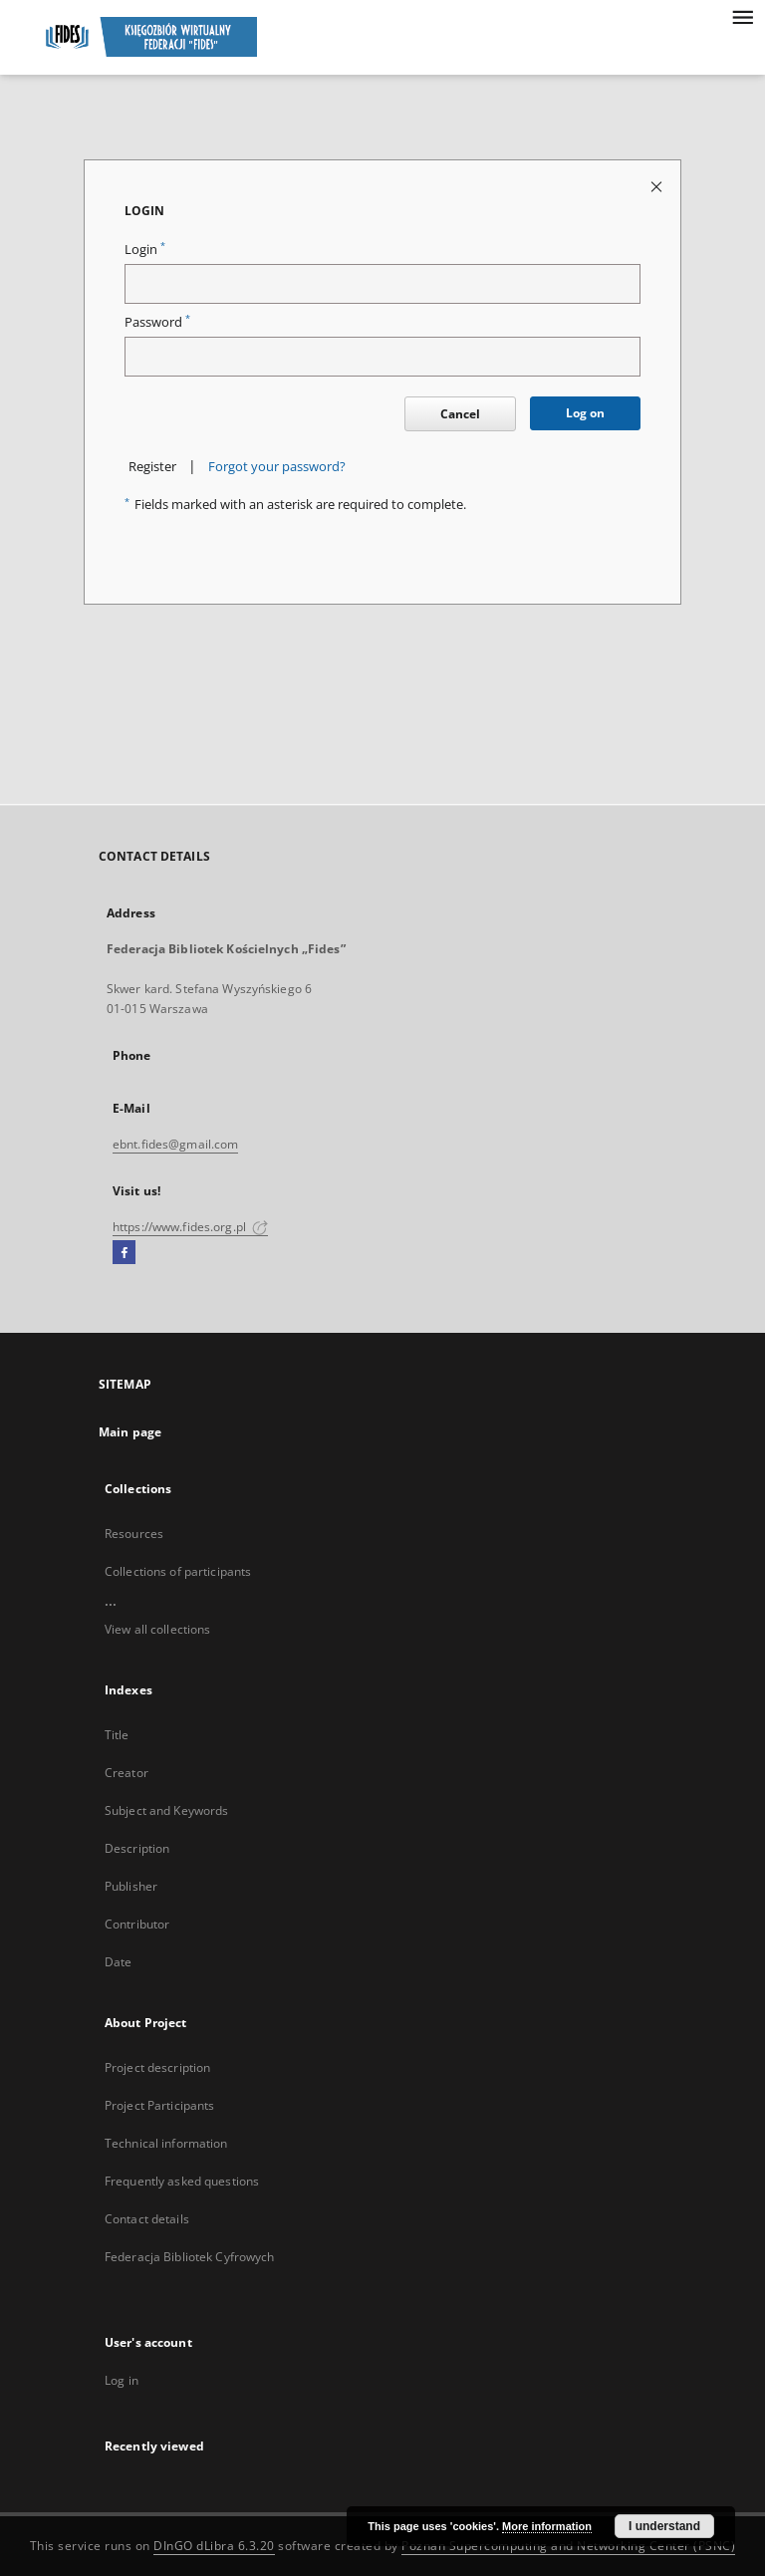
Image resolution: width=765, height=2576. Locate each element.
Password (157, 322)
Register (152, 466)
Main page (130, 1431)
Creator (126, 1772)
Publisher (131, 1886)
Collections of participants (178, 1571)
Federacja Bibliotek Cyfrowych (189, 2256)
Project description (157, 2067)
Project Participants (159, 2105)
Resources (134, 1533)
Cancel (460, 413)
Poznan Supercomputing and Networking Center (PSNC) (568, 2545)
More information (547, 2526)
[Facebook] (124, 1253)
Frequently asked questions (182, 2181)
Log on (585, 412)
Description (137, 1848)
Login (145, 249)
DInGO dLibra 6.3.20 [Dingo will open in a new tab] (214, 2545)
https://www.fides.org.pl (190, 1226)
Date (118, 1961)
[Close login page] (657, 185)
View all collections (157, 1629)
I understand (664, 2526)
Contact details (147, 2218)
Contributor (137, 1924)
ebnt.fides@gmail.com (175, 1144)
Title (117, 1734)
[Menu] (742, 16)
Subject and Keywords (166, 1810)
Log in (121, 2380)
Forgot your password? (277, 466)
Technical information (166, 2143)
